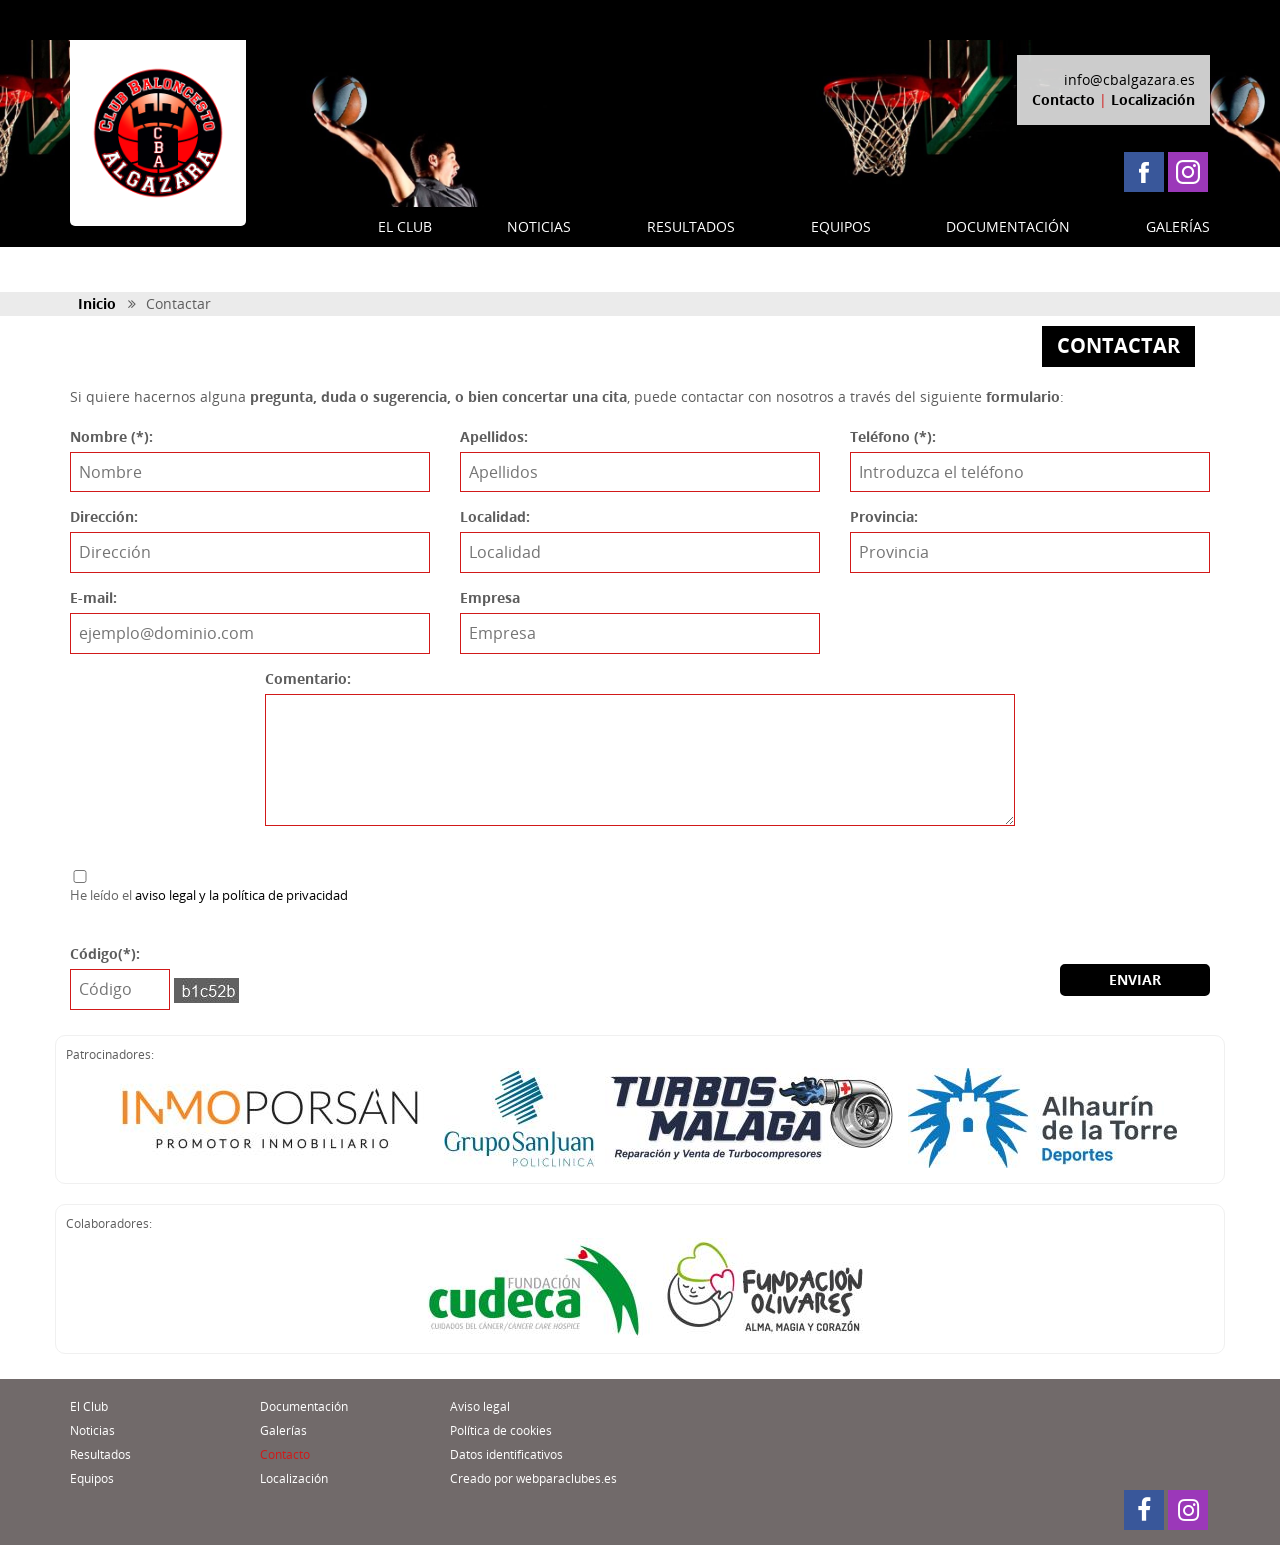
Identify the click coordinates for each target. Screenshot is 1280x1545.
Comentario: (308, 678)
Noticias (92, 1430)
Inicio (97, 303)
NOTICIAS (539, 226)
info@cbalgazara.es (1129, 79)
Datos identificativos (506, 1454)
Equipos (92, 1478)
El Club (89, 1406)
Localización (1153, 99)
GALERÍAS (1178, 226)
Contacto (1063, 99)
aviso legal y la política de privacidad (241, 895)
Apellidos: (494, 436)
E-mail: (93, 597)
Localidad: (495, 516)
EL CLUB (405, 226)
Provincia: (884, 516)
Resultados (100, 1454)
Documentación (304, 1406)
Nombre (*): (111, 436)
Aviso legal (480, 1406)
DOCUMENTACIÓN (1008, 226)
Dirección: (104, 516)
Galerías (283, 1430)
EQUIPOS (841, 226)
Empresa (490, 597)
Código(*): (105, 953)
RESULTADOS (691, 226)
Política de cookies (501, 1430)
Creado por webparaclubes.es (533, 1478)
